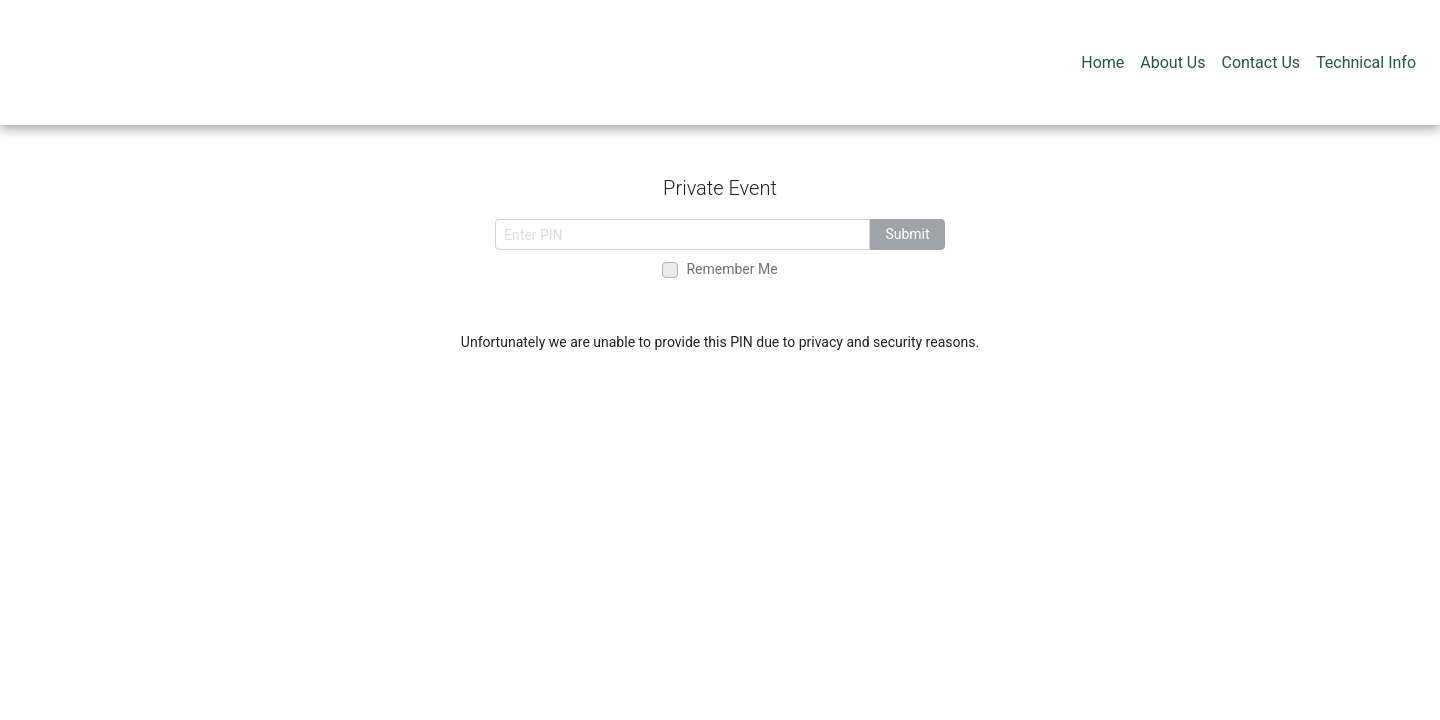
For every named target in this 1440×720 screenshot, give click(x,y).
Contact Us (1260, 62)
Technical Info (1366, 62)
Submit (907, 234)
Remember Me (731, 269)
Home (1102, 62)
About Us (1172, 62)
